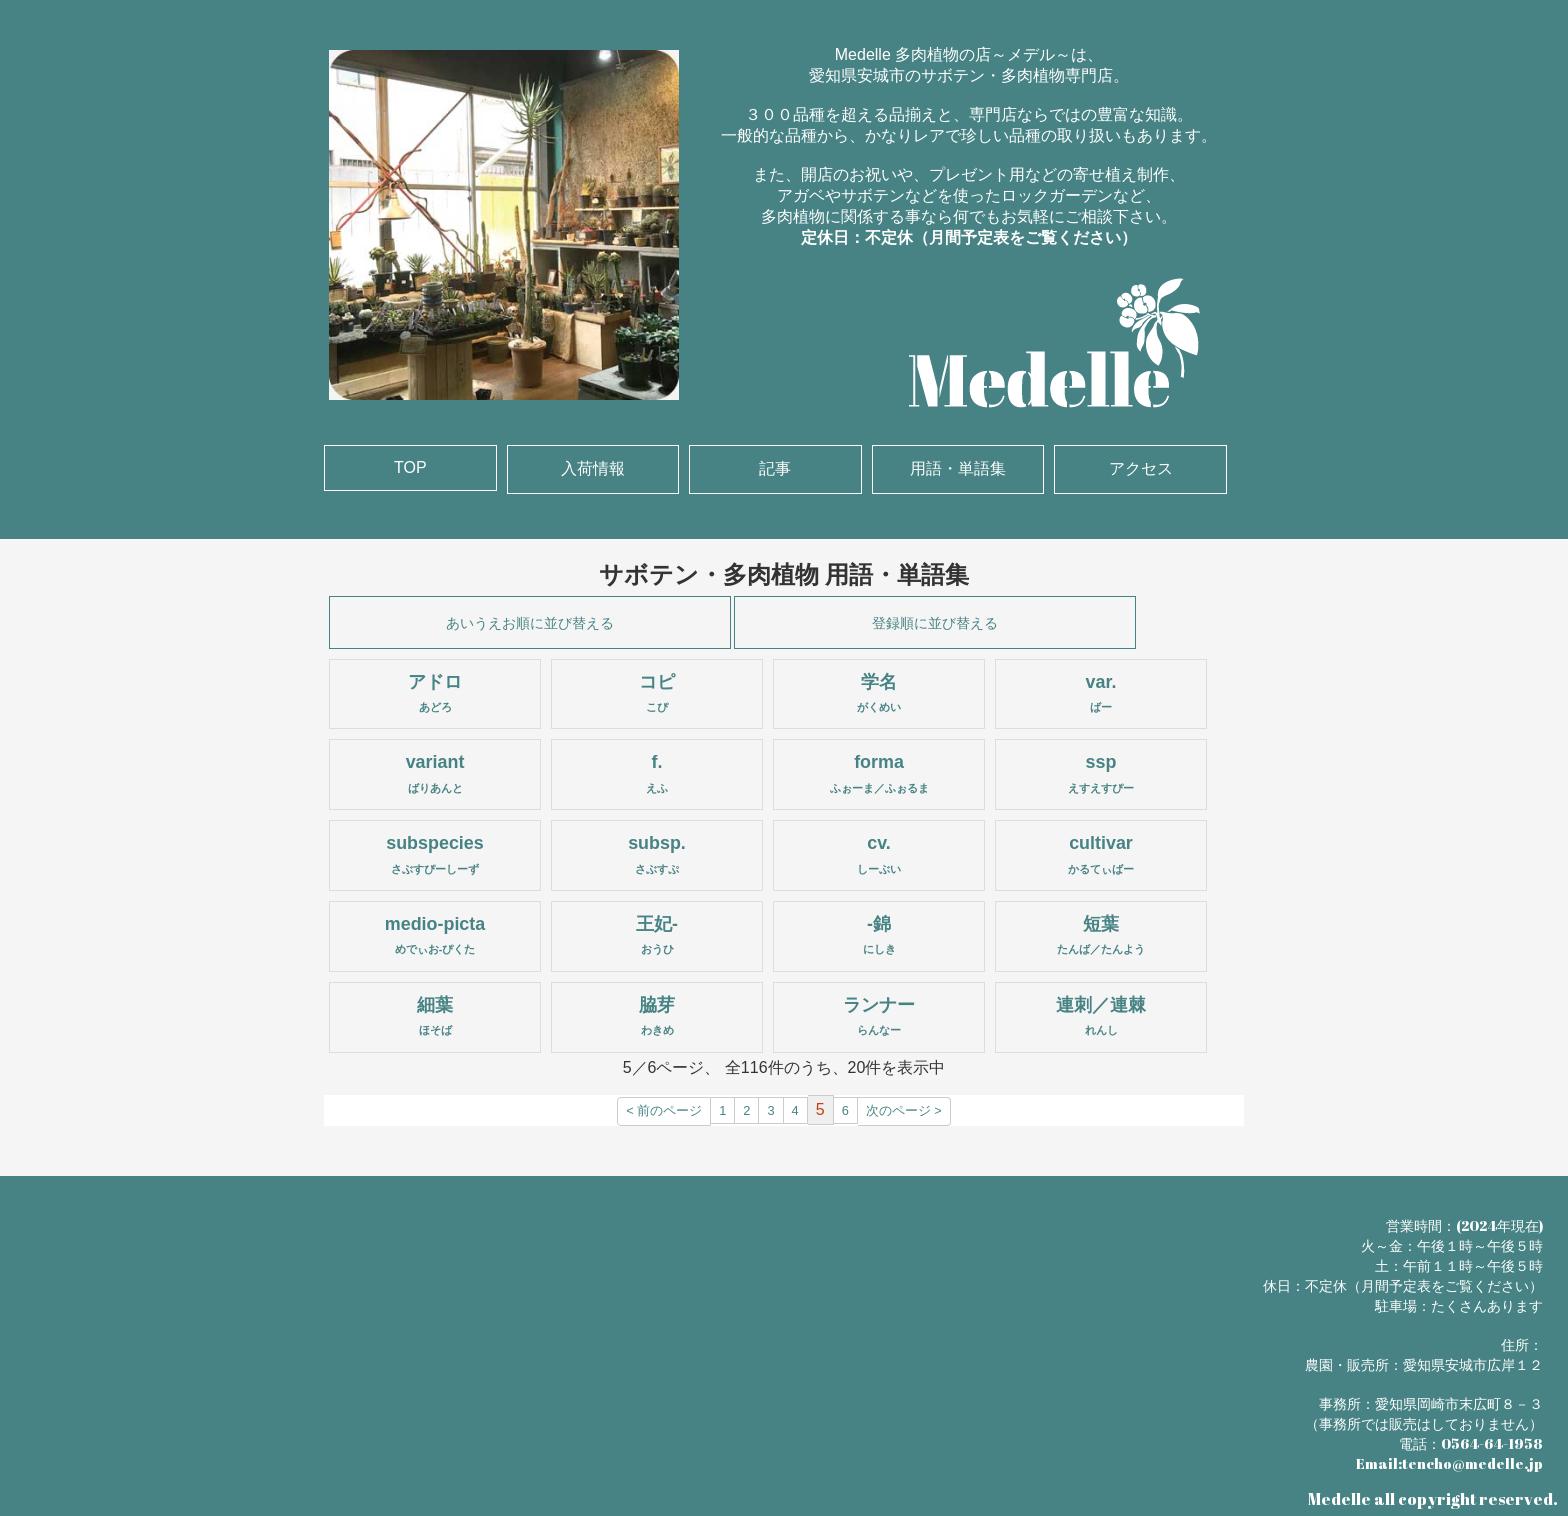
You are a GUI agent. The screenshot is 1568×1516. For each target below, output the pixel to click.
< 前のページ (664, 1110)
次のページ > (904, 1110)
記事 (775, 468)
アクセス (1141, 468)
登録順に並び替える (935, 623)
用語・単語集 (958, 468)
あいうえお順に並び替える (530, 623)
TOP (410, 467)
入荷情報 (593, 468)
